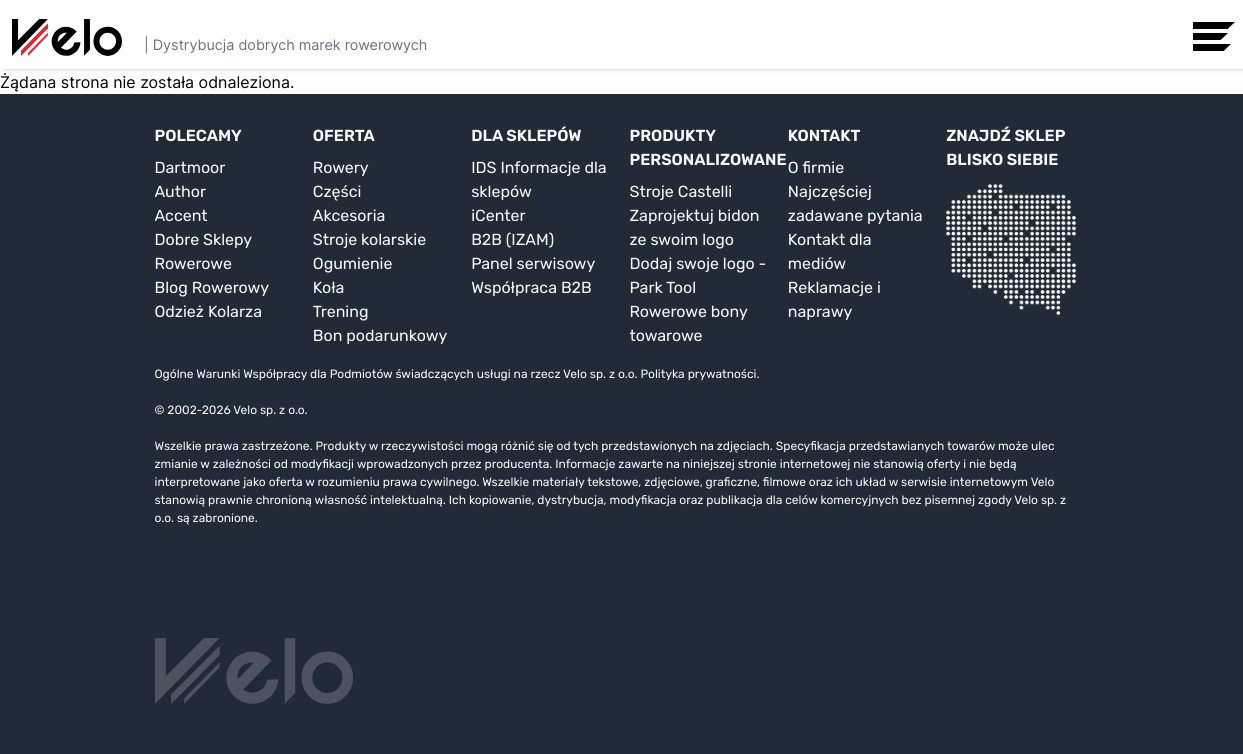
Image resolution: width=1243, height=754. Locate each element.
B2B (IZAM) (512, 239)
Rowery (341, 167)
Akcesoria (349, 215)
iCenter (498, 215)
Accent (181, 215)
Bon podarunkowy (380, 335)
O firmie (816, 167)
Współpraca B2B (531, 287)
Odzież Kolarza (208, 311)
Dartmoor (190, 167)
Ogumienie (353, 263)
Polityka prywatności (698, 374)
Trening (341, 311)
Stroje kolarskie (369, 239)
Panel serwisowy (533, 263)
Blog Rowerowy (212, 287)
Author (181, 191)
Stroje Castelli (680, 191)
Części (337, 191)
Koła (329, 287)
